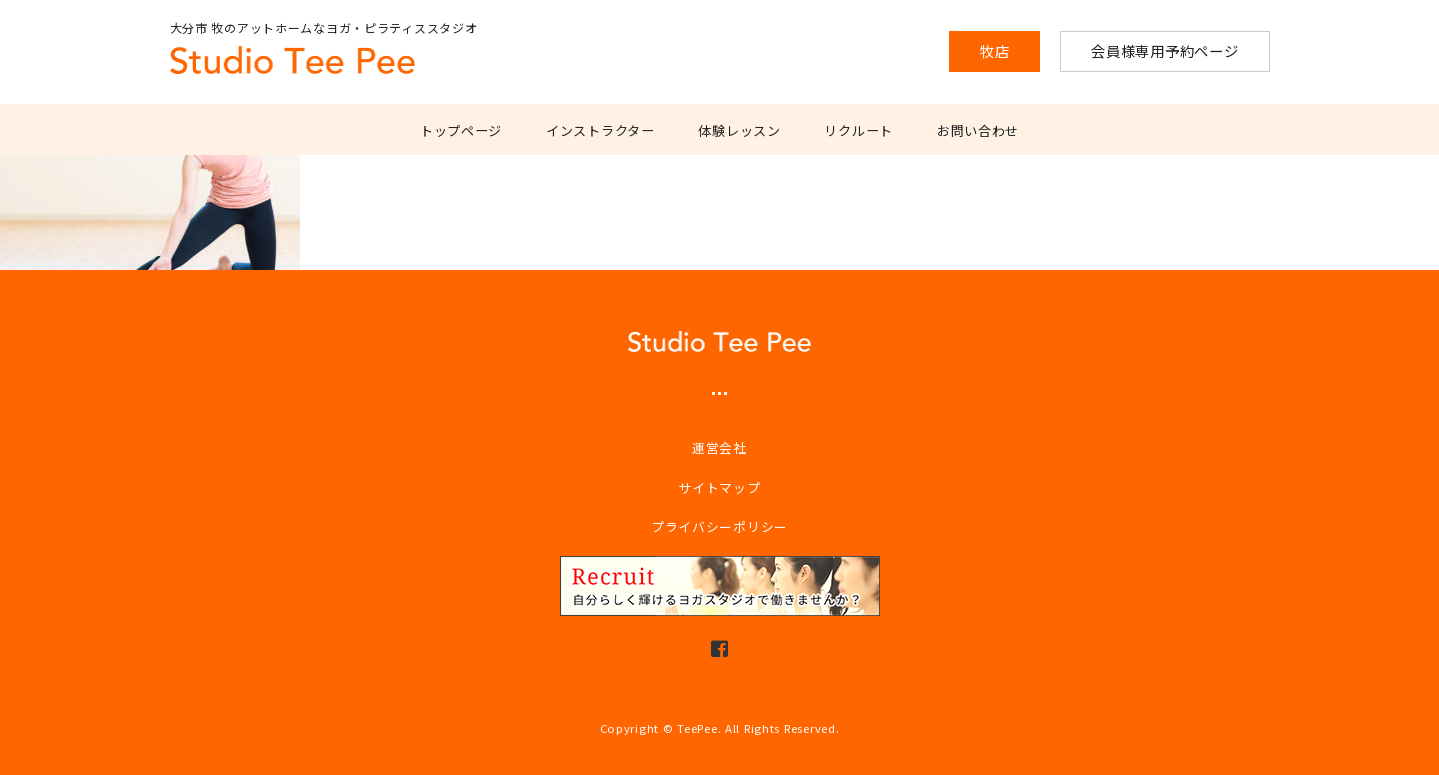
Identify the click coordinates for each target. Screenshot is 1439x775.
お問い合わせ (978, 130)
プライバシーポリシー (719, 526)
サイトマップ (719, 487)
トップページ (461, 130)
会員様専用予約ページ (1164, 50)
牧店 (994, 50)
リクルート (858, 130)
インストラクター (600, 130)
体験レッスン (739, 130)
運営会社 (719, 447)
